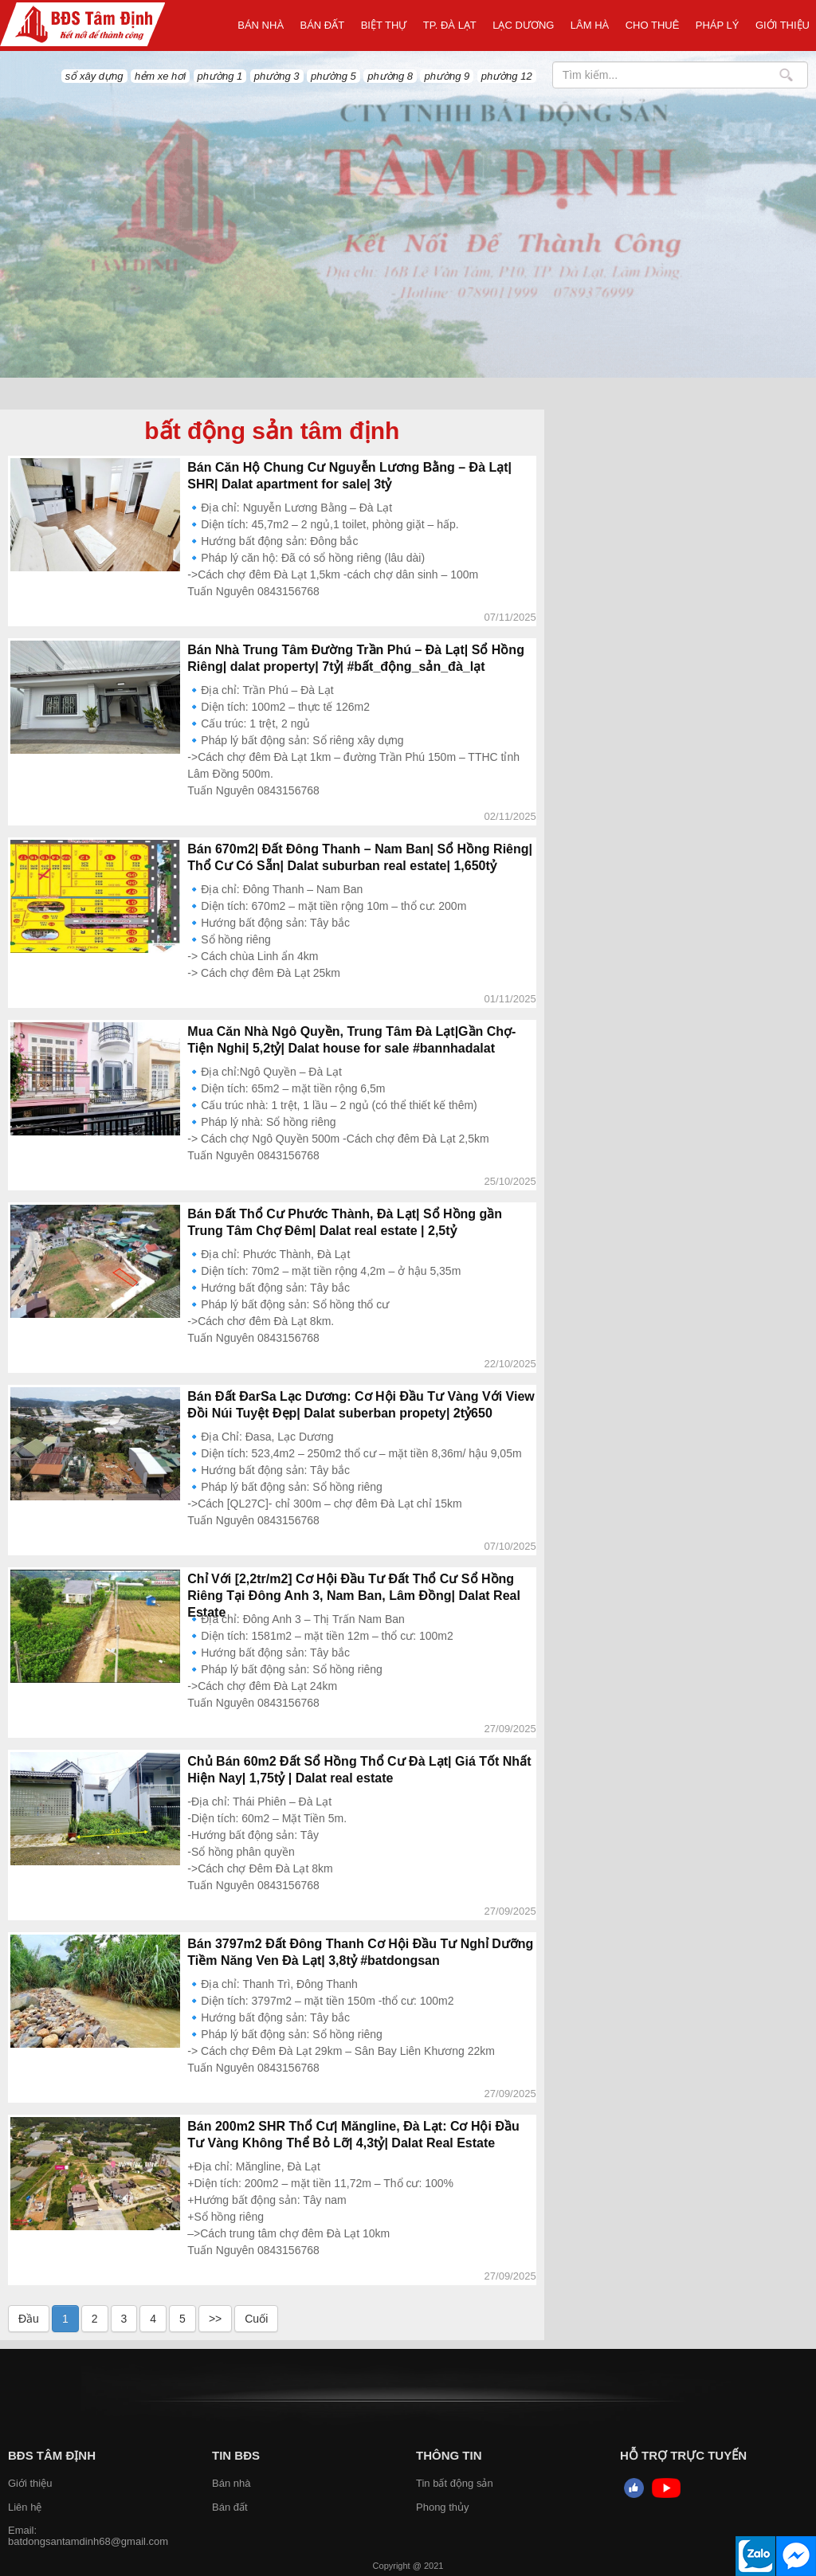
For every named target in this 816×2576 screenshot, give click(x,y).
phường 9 (446, 76)
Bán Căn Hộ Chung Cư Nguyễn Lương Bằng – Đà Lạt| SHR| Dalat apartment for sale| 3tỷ (349, 476)
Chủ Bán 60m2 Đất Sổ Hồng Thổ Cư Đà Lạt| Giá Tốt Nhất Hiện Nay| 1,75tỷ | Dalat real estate (359, 1770)
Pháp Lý (718, 25)
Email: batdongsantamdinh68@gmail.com (88, 2535)
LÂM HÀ (590, 25)
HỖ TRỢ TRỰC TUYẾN (683, 2455)
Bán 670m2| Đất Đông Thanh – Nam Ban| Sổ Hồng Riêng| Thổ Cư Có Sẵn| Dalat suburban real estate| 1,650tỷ (359, 857)
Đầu (28, 2318)
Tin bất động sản (454, 2483)
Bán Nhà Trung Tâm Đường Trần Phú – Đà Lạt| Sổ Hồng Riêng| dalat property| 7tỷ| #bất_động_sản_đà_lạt (355, 658)
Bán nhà (260, 25)
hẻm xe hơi (160, 76)
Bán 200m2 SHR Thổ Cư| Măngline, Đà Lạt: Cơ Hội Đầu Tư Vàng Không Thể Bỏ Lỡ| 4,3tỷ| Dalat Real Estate (353, 2134)
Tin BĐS (236, 2455)
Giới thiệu (782, 25)
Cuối (256, 2318)
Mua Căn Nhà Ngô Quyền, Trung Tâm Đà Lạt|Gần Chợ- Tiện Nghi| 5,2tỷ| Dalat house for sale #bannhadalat (351, 1040)
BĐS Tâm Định (52, 2455)
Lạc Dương (523, 25)
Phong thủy (442, 2507)
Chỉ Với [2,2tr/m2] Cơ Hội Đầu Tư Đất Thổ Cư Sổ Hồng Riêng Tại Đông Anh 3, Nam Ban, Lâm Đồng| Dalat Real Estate (353, 1595)
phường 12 (506, 76)
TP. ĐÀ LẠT (450, 25)
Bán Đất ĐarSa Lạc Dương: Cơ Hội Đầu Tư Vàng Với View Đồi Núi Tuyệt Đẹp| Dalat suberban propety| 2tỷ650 (360, 1405)
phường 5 (333, 76)
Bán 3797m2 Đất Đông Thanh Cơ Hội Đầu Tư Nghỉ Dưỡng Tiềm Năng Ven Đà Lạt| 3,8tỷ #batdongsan (360, 1952)
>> (215, 2318)
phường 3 (277, 76)
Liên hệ (24, 2507)
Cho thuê (653, 25)
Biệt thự (384, 25)
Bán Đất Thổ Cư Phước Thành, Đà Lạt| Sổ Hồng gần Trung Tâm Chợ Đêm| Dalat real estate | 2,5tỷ (344, 1222)
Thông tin (449, 2455)
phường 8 (390, 76)
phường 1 (220, 76)
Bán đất (322, 25)
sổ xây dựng (94, 76)
